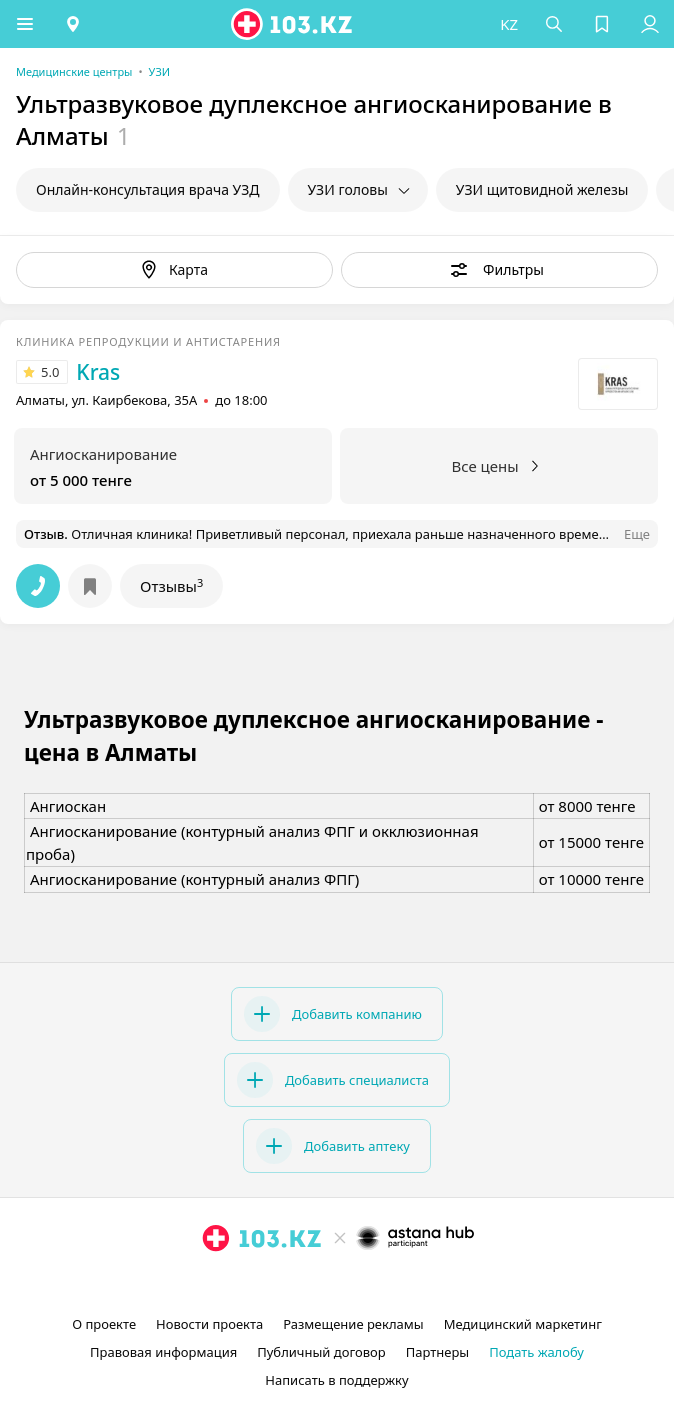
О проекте (104, 1324)
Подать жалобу (536, 1352)
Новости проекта (209, 1324)
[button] (25, 24)
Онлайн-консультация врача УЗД (148, 189)
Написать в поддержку (336, 1380)
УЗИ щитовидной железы (542, 189)
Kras (98, 372)
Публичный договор (321, 1352)
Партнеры (438, 1352)
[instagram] (307, 1284)
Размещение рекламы (353, 1324)
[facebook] (339, 1284)
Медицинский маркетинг (523, 1324)
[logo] (293, 24)
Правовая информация (163, 1352)
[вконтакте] (371, 1284)
